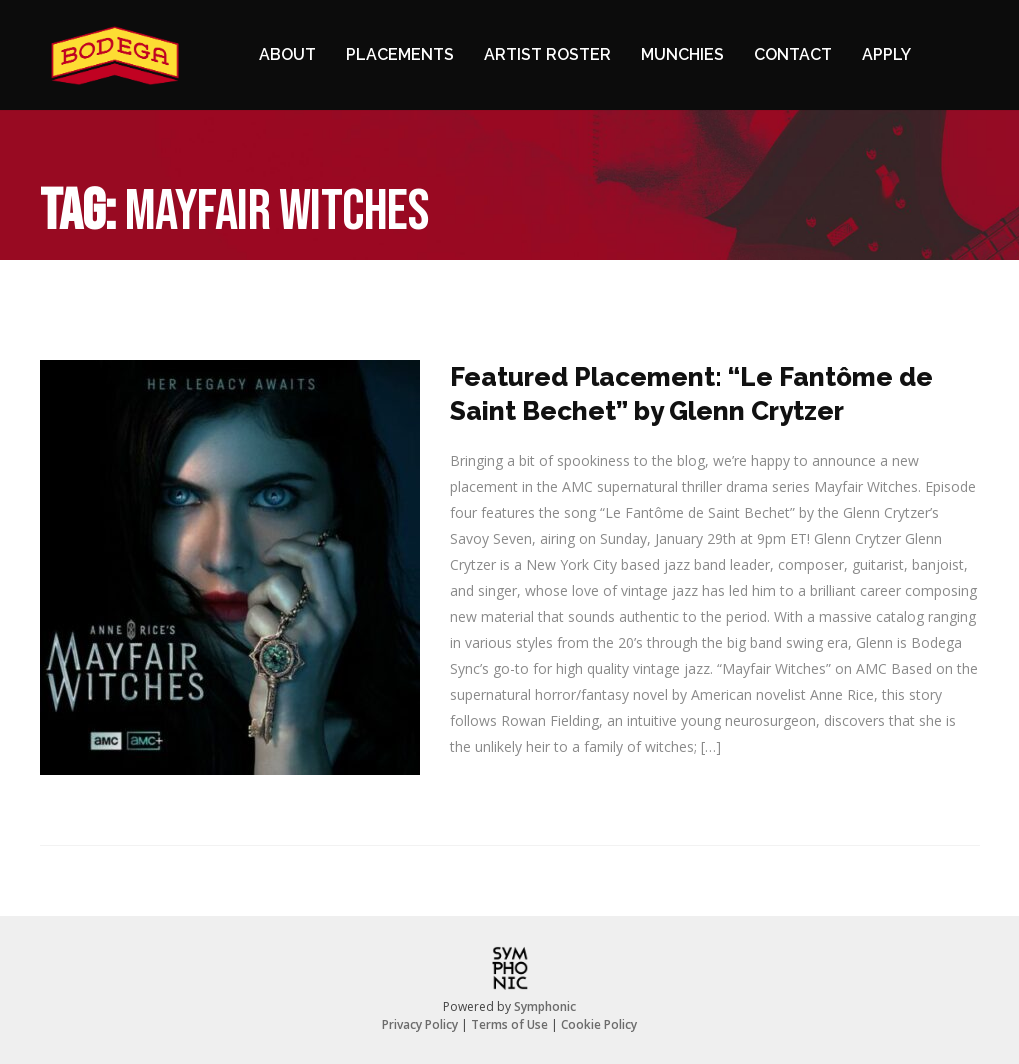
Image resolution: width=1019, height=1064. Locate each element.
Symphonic (545, 1006)
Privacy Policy (420, 1024)
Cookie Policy (599, 1024)
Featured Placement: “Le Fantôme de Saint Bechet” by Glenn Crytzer (691, 394)
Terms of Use (509, 1024)
